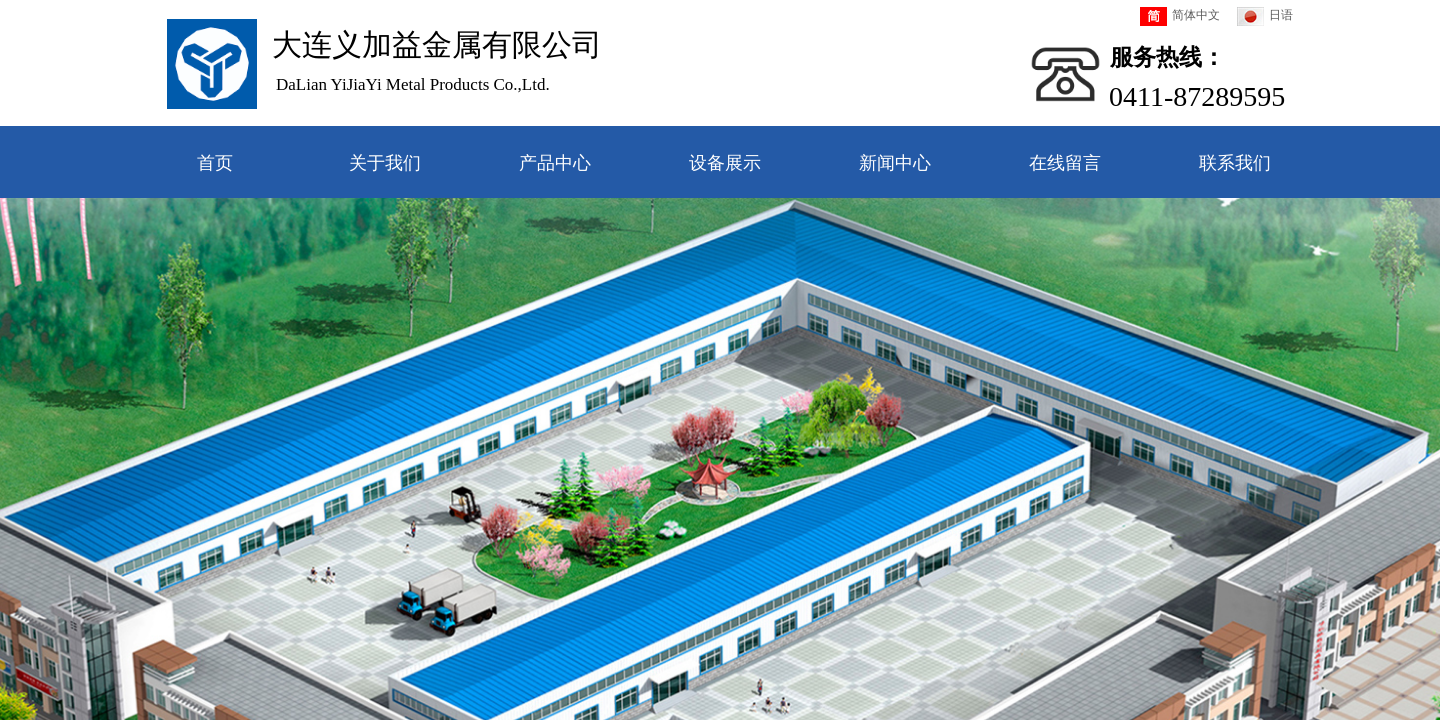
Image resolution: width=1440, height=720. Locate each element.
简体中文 (1180, 16)
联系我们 (1235, 163)
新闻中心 (895, 163)
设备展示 (725, 163)
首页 (215, 163)
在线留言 (1065, 163)
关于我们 (385, 163)
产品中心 (555, 163)
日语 (1265, 16)
